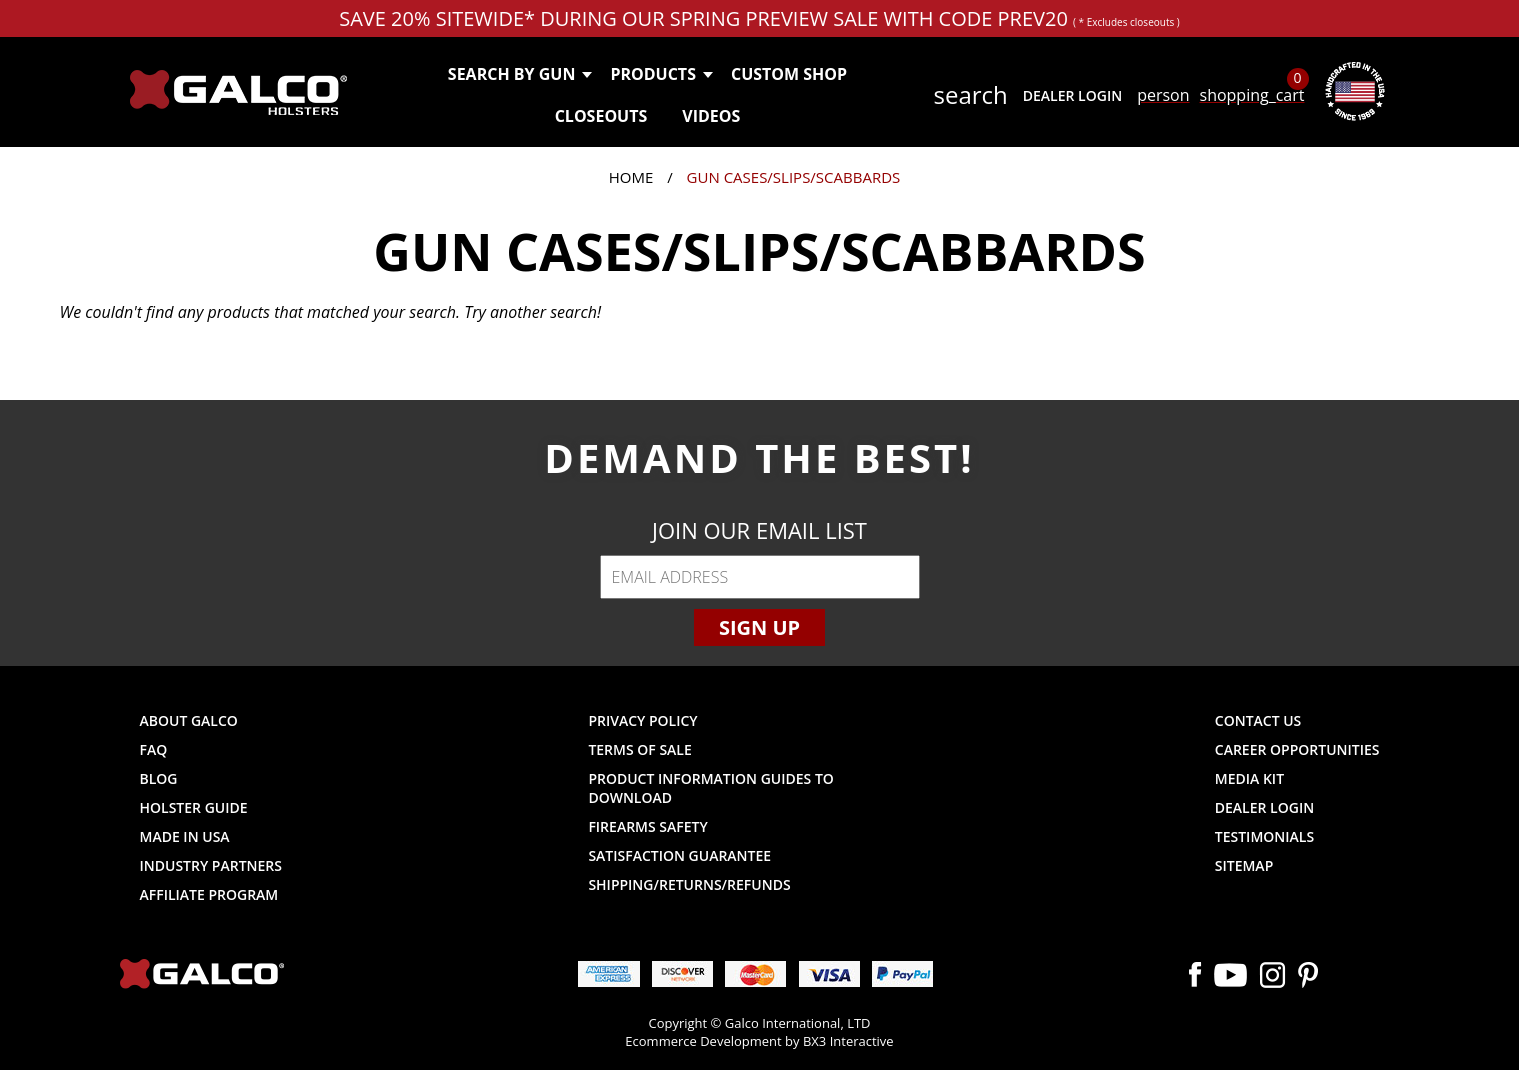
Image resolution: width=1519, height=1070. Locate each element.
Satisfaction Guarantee (679, 855)
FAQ (154, 749)
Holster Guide (194, 807)
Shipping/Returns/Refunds (689, 884)
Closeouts (601, 116)
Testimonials (1264, 836)
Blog (159, 778)
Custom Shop (789, 74)
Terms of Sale (639, 749)
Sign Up (759, 627)
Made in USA (185, 836)
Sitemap (1244, 865)
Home (631, 177)
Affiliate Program (209, 894)
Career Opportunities (1297, 749)
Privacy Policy (642, 720)
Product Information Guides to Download (710, 788)
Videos (711, 116)
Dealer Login (1072, 95)
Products (660, 74)
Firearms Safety (647, 826)
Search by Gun (519, 74)
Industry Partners (211, 865)
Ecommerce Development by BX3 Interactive (759, 1041)
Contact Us (1258, 720)
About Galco (189, 720)
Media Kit (1249, 778)
